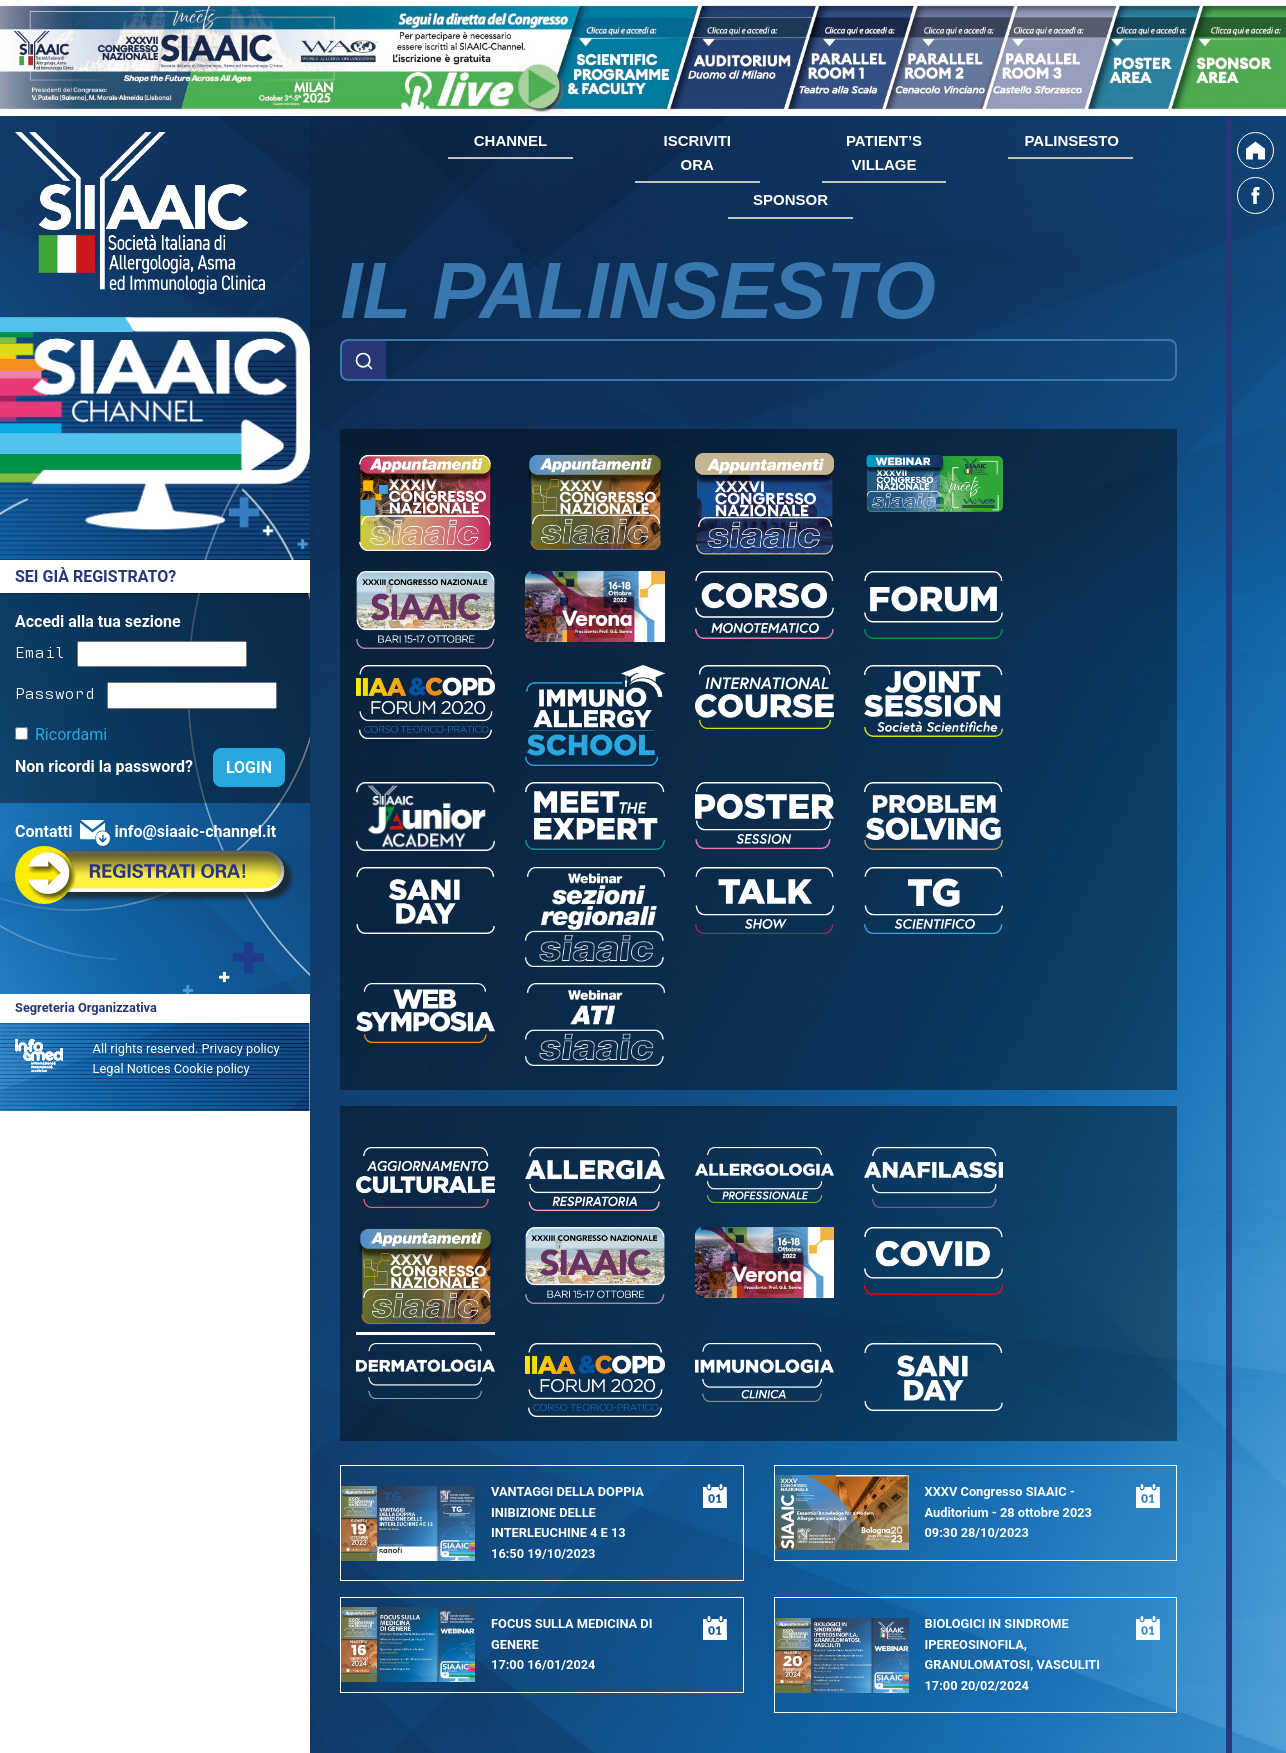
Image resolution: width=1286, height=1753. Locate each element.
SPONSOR (790, 199)
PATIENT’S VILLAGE (884, 152)
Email (40, 651)
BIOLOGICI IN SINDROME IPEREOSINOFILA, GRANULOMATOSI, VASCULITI (1012, 1644)
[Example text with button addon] (781, 360)
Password (55, 692)
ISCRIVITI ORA (697, 152)
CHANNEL (510, 140)
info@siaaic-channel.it (195, 831)
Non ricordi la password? (106, 766)
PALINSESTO (1071, 140)
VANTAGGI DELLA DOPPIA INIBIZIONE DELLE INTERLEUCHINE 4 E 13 (567, 1512)
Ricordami (71, 734)
